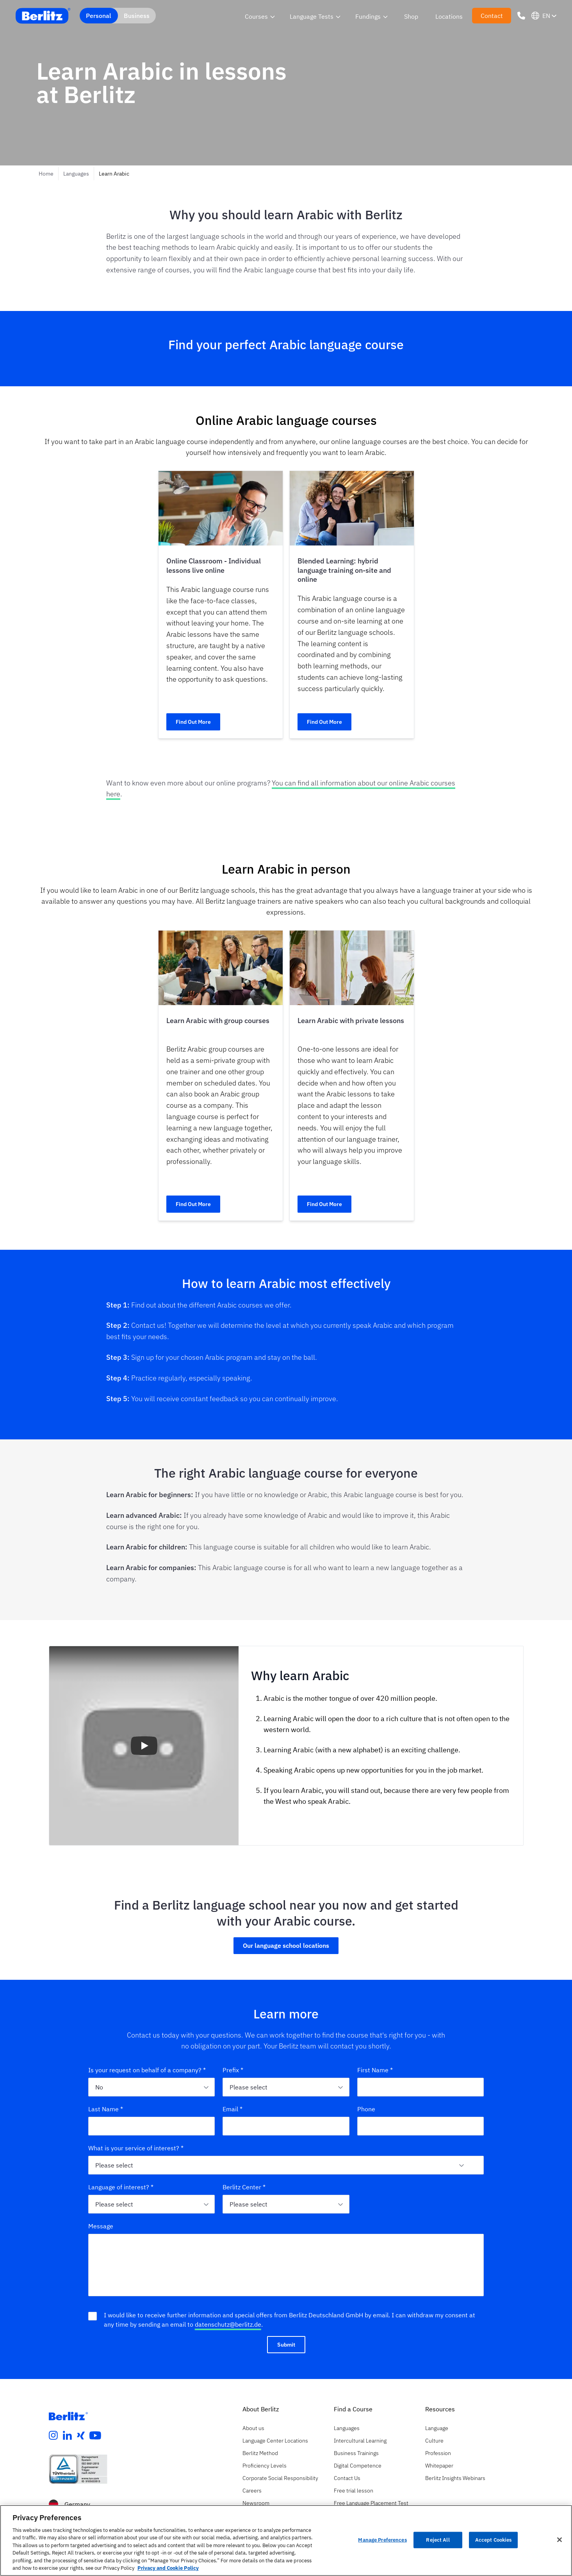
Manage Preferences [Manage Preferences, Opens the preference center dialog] (382, 2540)
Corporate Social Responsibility (280, 2478)
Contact (492, 16)
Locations (449, 16)
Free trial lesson (353, 2490)
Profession (438, 2453)
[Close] (559, 2539)
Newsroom (255, 2503)
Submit (286, 2344)
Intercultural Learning (360, 2440)
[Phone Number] (521, 16)
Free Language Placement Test (371, 2503)
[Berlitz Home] (43, 16)
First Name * (375, 2070)
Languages (76, 173)
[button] (144, 1745)
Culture (434, 2440)
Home (46, 173)
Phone (366, 2109)
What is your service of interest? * (136, 2148)
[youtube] (95, 2435)
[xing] (81, 2435)
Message (100, 2226)
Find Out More (193, 721)
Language (436, 2428)
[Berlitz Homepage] (68, 2416)
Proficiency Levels (264, 2465)
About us (253, 2428)
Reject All (437, 2540)
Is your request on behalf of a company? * (147, 2070)
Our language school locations (286, 1945)
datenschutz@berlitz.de (228, 2324)
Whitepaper (439, 2465)
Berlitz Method (260, 2453)
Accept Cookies (493, 2540)
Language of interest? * (120, 2187)
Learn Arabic (114, 173)
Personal (98, 16)
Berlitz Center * (244, 2187)
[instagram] (53, 2435)
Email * (232, 2109)
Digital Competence (357, 2465)
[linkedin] (67, 2435)
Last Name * (105, 2109)
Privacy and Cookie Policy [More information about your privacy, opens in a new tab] (168, 2568)
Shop (411, 16)
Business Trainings (356, 2453)
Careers (252, 2490)
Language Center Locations (275, 2440)
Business (137, 16)
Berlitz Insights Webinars (455, 2478)
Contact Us (347, 2478)
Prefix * (233, 2070)
